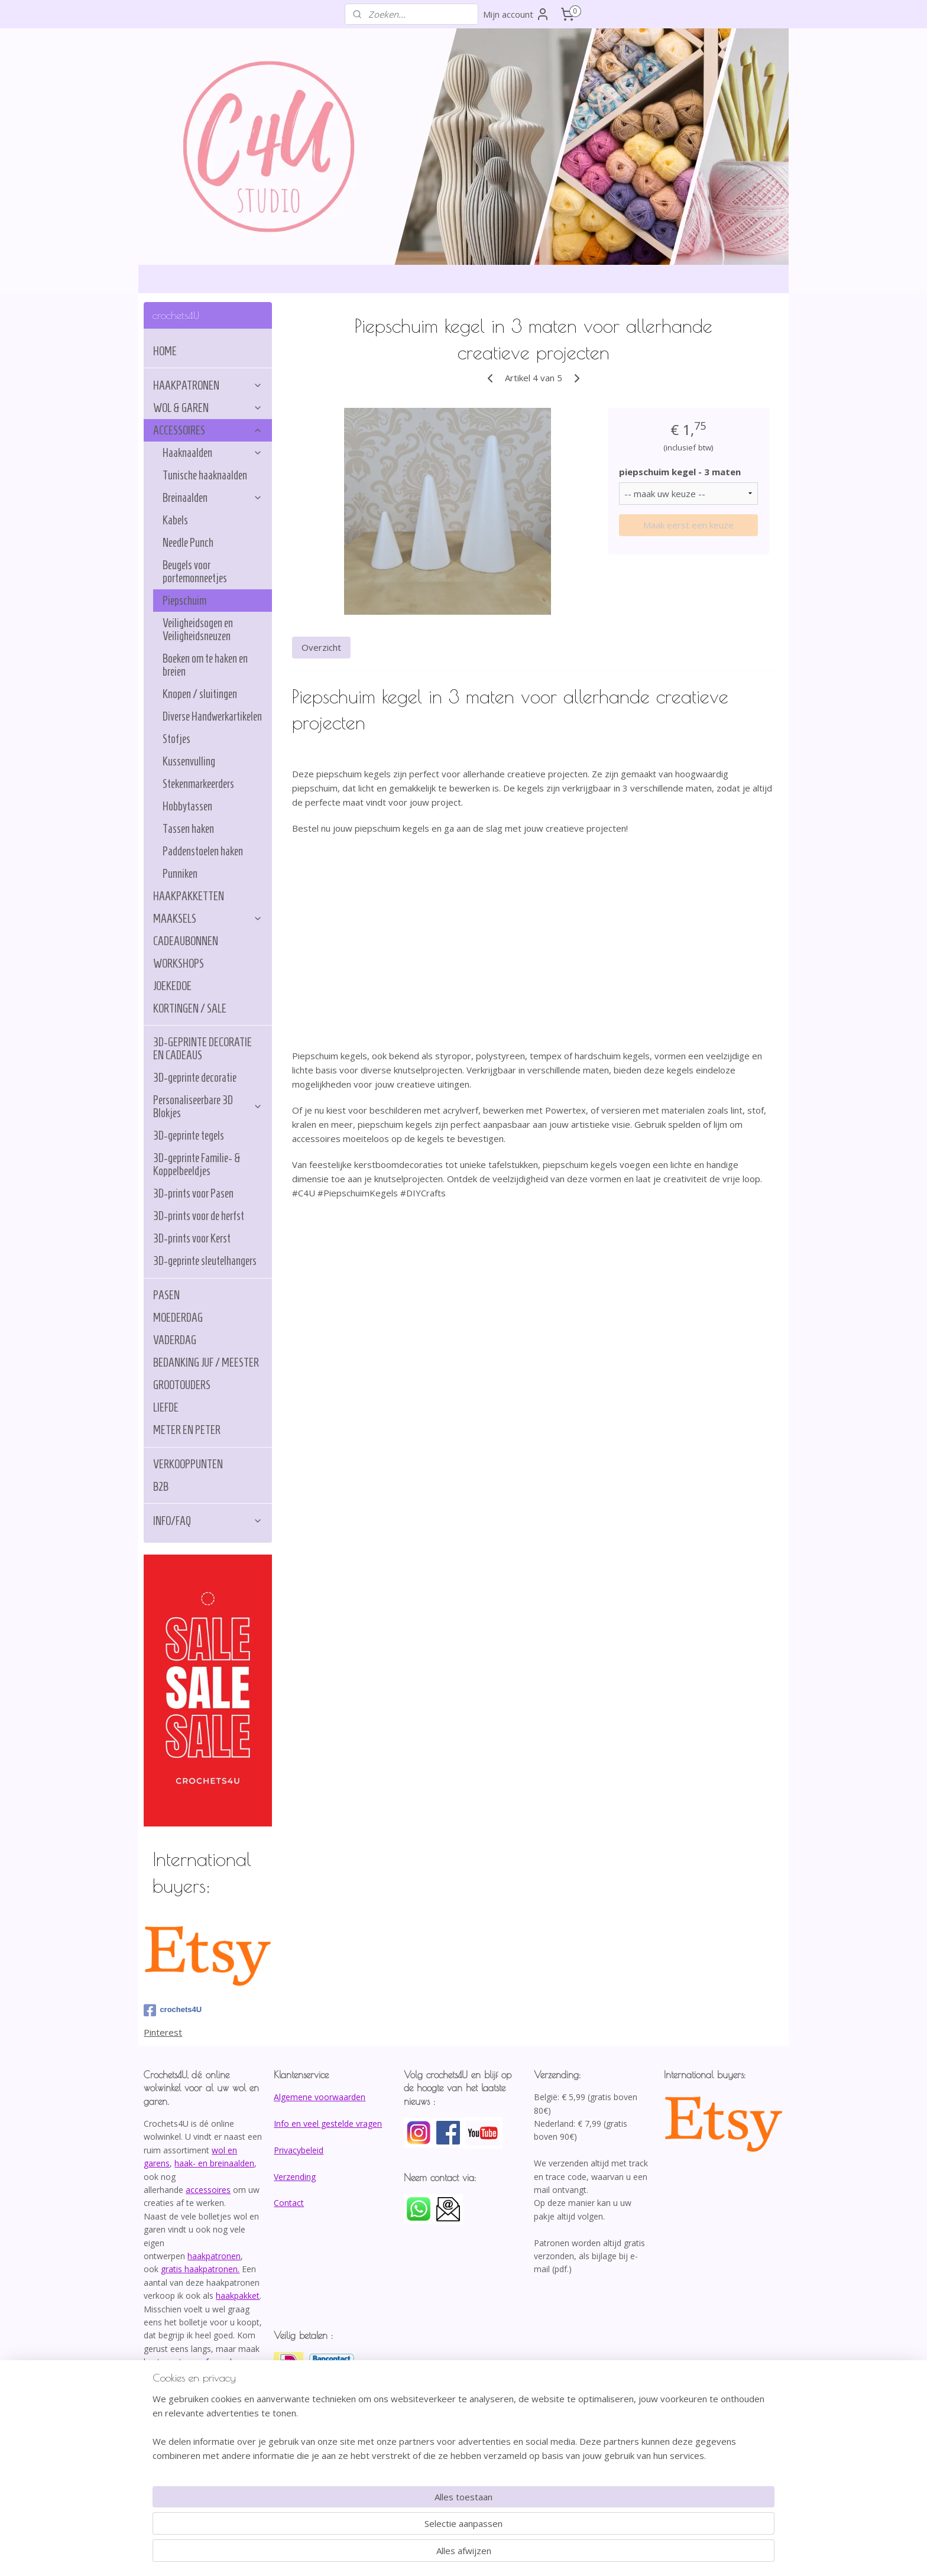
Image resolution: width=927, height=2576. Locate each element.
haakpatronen (214, 2256)
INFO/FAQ (207, 1520)
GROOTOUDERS (181, 1384)
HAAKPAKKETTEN (188, 896)
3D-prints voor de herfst (198, 1215)
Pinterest (163, 2032)
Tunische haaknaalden (205, 475)
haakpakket (238, 2295)
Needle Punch (188, 542)
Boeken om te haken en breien (205, 665)
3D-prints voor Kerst (192, 1238)
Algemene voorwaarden (319, 2097)
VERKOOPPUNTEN (188, 1464)
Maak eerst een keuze (688, 525)
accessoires (208, 2189)
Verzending (295, 2176)
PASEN (166, 1295)
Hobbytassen (187, 806)
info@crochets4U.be (184, 2401)
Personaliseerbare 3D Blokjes (207, 1107)
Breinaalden (212, 497)
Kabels (175, 520)
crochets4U (173, 2010)
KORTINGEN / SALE (189, 1008)
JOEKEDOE (172, 985)
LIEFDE (166, 1407)
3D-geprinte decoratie (194, 1077)
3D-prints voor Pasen (193, 1193)
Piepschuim (184, 600)
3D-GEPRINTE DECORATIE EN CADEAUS (202, 1049)
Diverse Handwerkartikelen (212, 716)
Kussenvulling (189, 761)
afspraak (217, 2361)
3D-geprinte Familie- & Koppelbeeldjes (197, 1164)
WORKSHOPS (178, 963)
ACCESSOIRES (207, 430)
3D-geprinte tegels (188, 1135)
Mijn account (516, 14)
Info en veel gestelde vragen (328, 2123)
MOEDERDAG (178, 1317)
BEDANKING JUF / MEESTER (206, 1362)
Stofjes (176, 738)
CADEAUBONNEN (185, 941)
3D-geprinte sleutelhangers (205, 1260)
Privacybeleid (298, 2150)
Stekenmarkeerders (198, 783)
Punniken (180, 873)
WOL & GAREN (207, 407)
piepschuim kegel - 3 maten (679, 472)
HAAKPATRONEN (207, 385)
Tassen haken (188, 828)
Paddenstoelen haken (203, 851)
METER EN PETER (187, 1429)
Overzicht (321, 647)
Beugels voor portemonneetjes (195, 572)
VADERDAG (174, 1340)
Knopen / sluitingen (200, 693)
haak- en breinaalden (214, 2163)
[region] (385, 2526)
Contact (289, 2202)
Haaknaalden (212, 452)
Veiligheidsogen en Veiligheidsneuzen (198, 630)
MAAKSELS (207, 918)
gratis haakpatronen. (200, 2269)
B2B (160, 1486)
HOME (165, 351)
